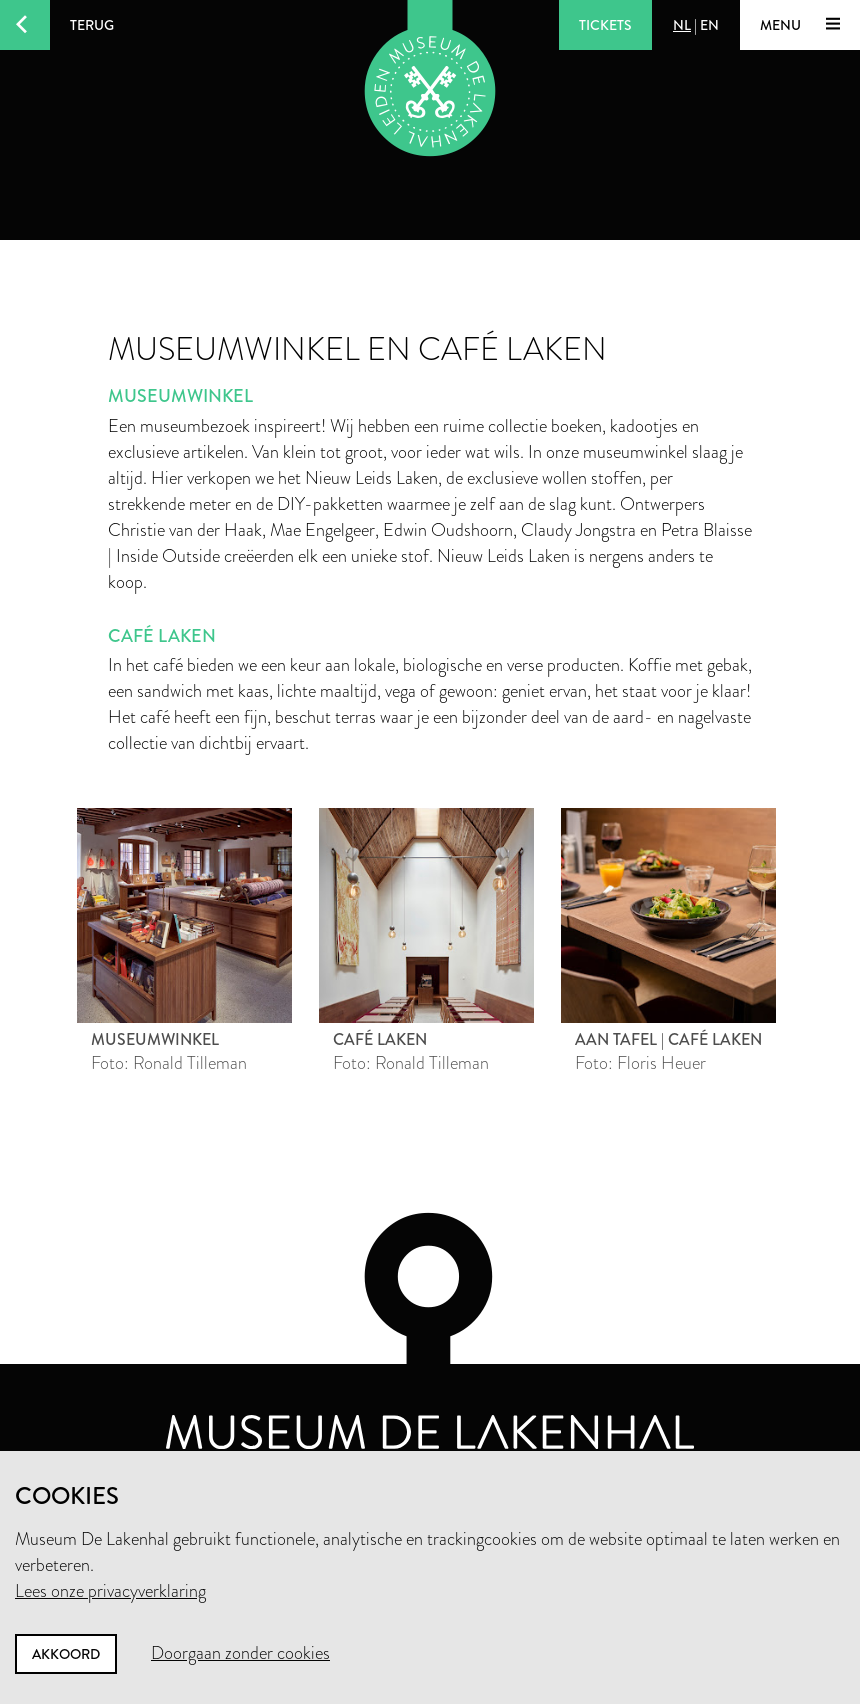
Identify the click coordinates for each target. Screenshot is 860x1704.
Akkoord (66, 1654)
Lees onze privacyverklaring (110, 1591)
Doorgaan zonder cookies (240, 1653)
